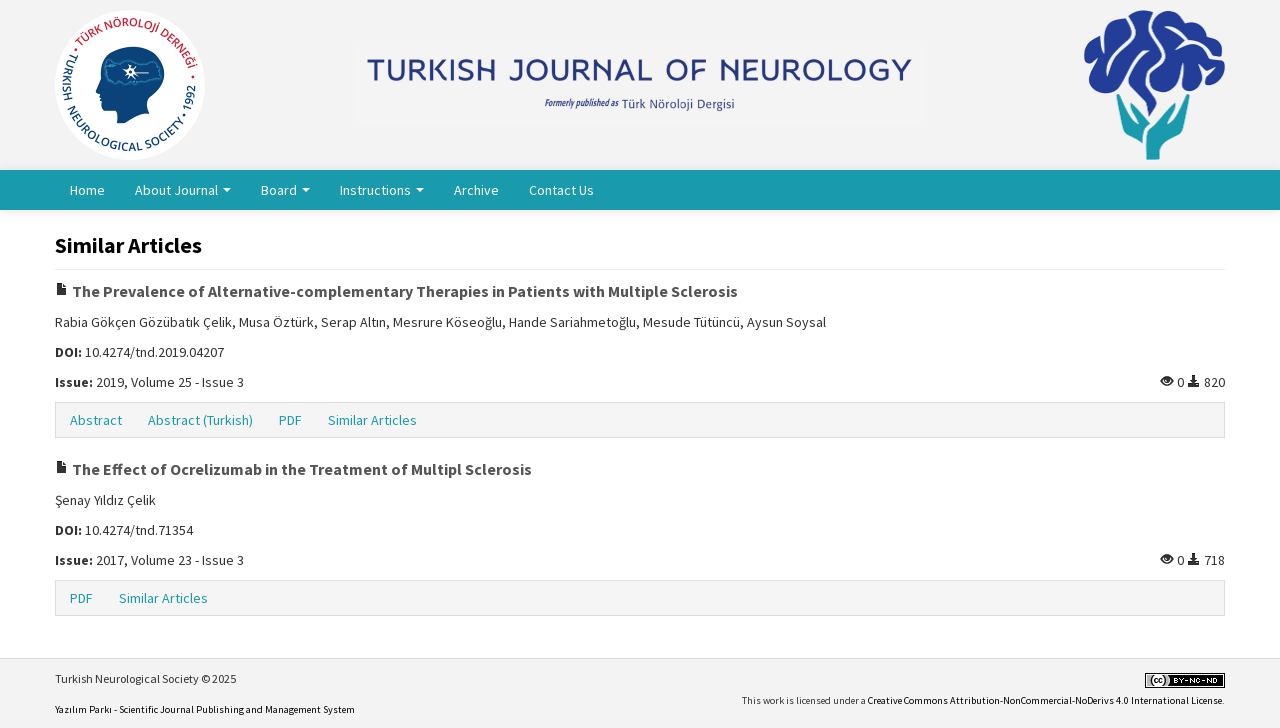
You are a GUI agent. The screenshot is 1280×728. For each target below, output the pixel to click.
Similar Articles (372, 420)
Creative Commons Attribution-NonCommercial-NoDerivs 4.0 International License (1045, 700)
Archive (476, 190)
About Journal (183, 190)
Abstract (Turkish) (200, 420)
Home (87, 190)
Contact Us (561, 190)
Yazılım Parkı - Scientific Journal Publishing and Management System (205, 709)
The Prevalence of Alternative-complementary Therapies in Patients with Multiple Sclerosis (396, 291)
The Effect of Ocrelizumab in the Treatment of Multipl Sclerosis (293, 469)
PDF (290, 420)
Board (285, 190)
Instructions (382, 190)
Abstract (96, 420)
